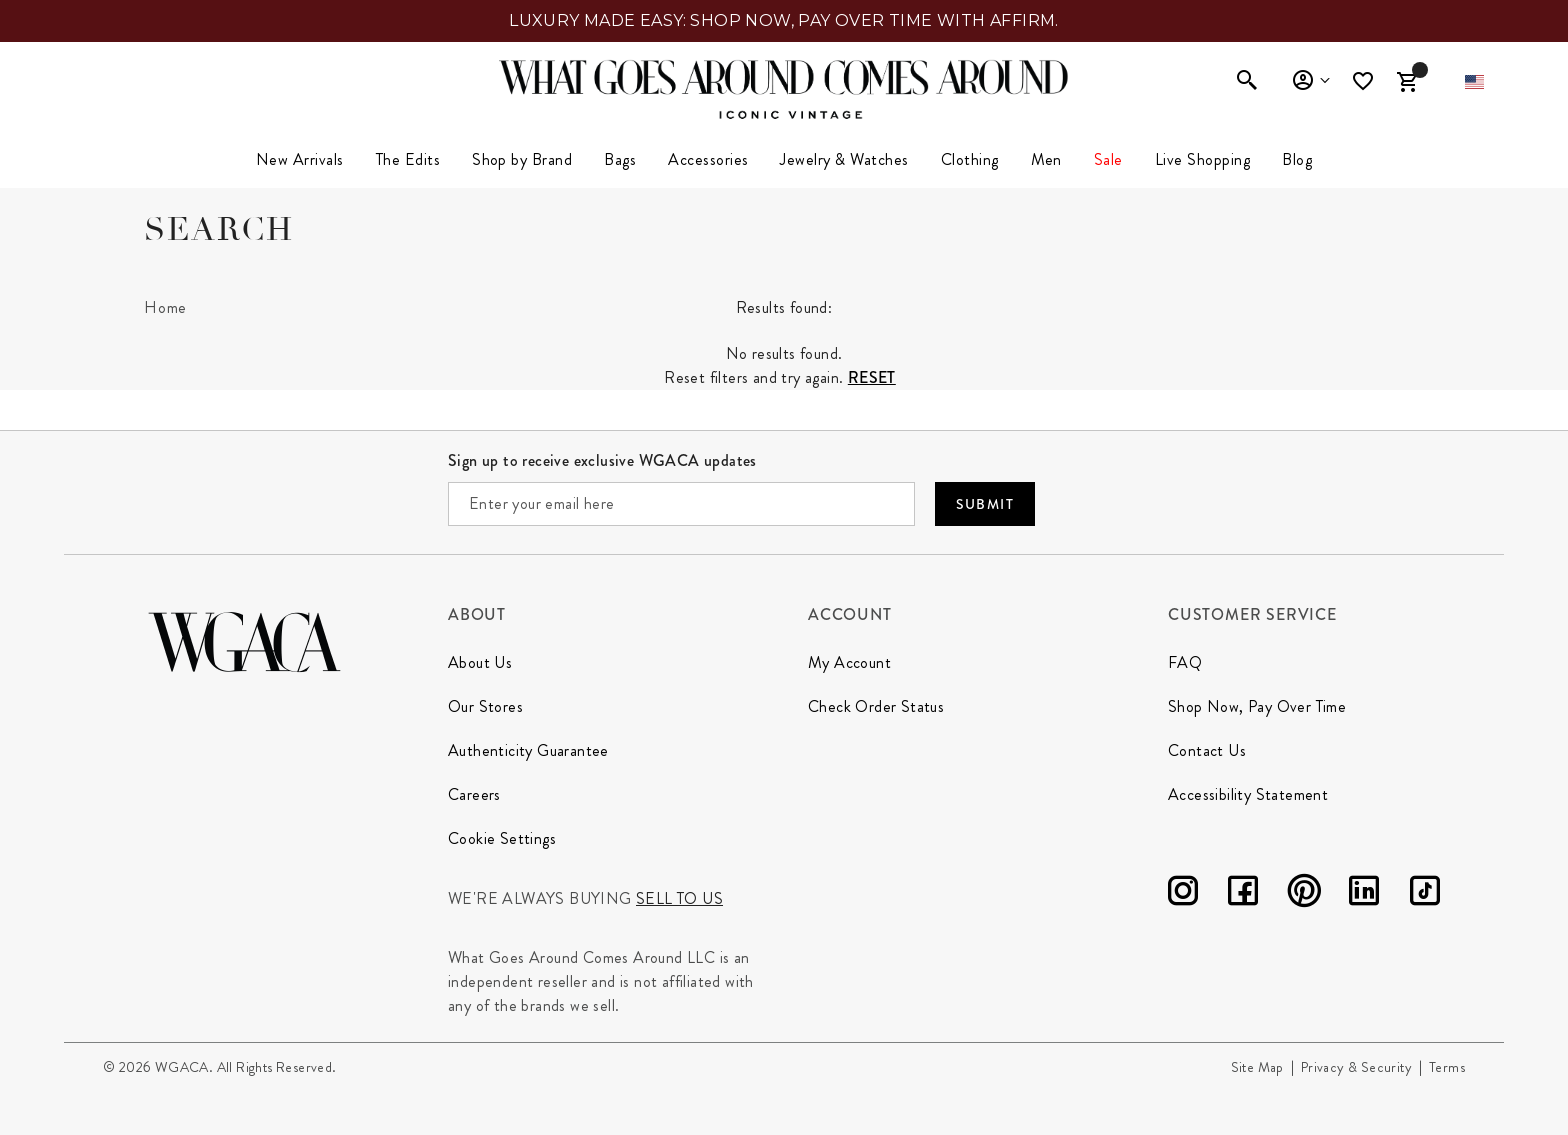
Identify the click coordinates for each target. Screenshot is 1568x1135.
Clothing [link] (970, 159)
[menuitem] (300, 160)
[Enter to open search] (1247, 82)
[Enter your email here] (681, 504)
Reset (872, 377)
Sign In (1310, 81)
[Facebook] (1243, 894)
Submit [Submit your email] (985, 504)
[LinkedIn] (1364, 894)
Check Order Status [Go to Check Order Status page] (876, 706)
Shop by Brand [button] (522, 159)
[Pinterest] (1304, 894)
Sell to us (679, 898)
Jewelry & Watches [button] (844, 159)
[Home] (165, 308)
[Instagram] (1183, 894)
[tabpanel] (784, 338)
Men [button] (1046, 159)
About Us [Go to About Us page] (480, 662)
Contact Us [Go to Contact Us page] (1207, 750)
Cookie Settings (502, 838)
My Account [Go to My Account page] (849, 662)
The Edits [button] (408, 159)
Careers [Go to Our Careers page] (474, 794)
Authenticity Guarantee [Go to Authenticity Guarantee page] (528, 750)
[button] (1474, 82)
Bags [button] (620, 159)
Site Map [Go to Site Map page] (1257, 1067)
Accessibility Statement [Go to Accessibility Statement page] (1248, 794)
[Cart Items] (1407, 82)
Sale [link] (1108, 159)
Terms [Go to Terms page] (1447, 1067)
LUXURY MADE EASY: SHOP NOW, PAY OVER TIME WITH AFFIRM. (784, 20)
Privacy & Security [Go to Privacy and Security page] (1356, 1067)
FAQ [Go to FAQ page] (1185, 662)
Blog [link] (1297, 159)
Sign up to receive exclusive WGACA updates (602, 460)
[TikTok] (1425, 894)
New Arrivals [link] (300, 159)
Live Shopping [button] (1202, 159)
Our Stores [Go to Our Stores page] (485, 706)
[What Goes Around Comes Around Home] (784, 77)
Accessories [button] (708, 159)
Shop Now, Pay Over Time (1257, 706)
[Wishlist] (1365, 81)
